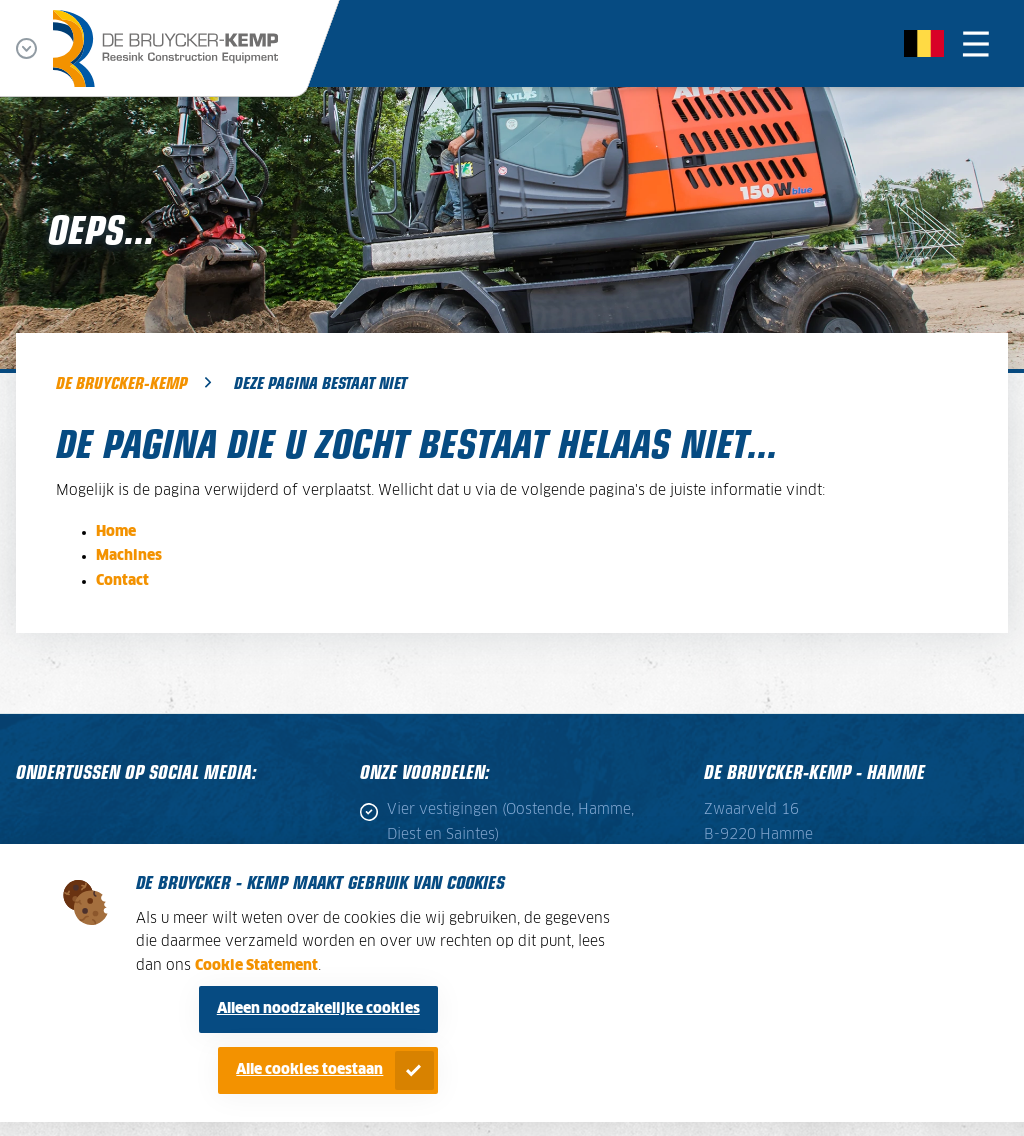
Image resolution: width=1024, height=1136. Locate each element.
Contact (122, 581)
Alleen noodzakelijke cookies (318, 1009)
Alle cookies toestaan (309, 1070)
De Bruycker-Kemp (121, 382)
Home (116, 532)
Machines (129, 556)
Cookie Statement (256, 966)
